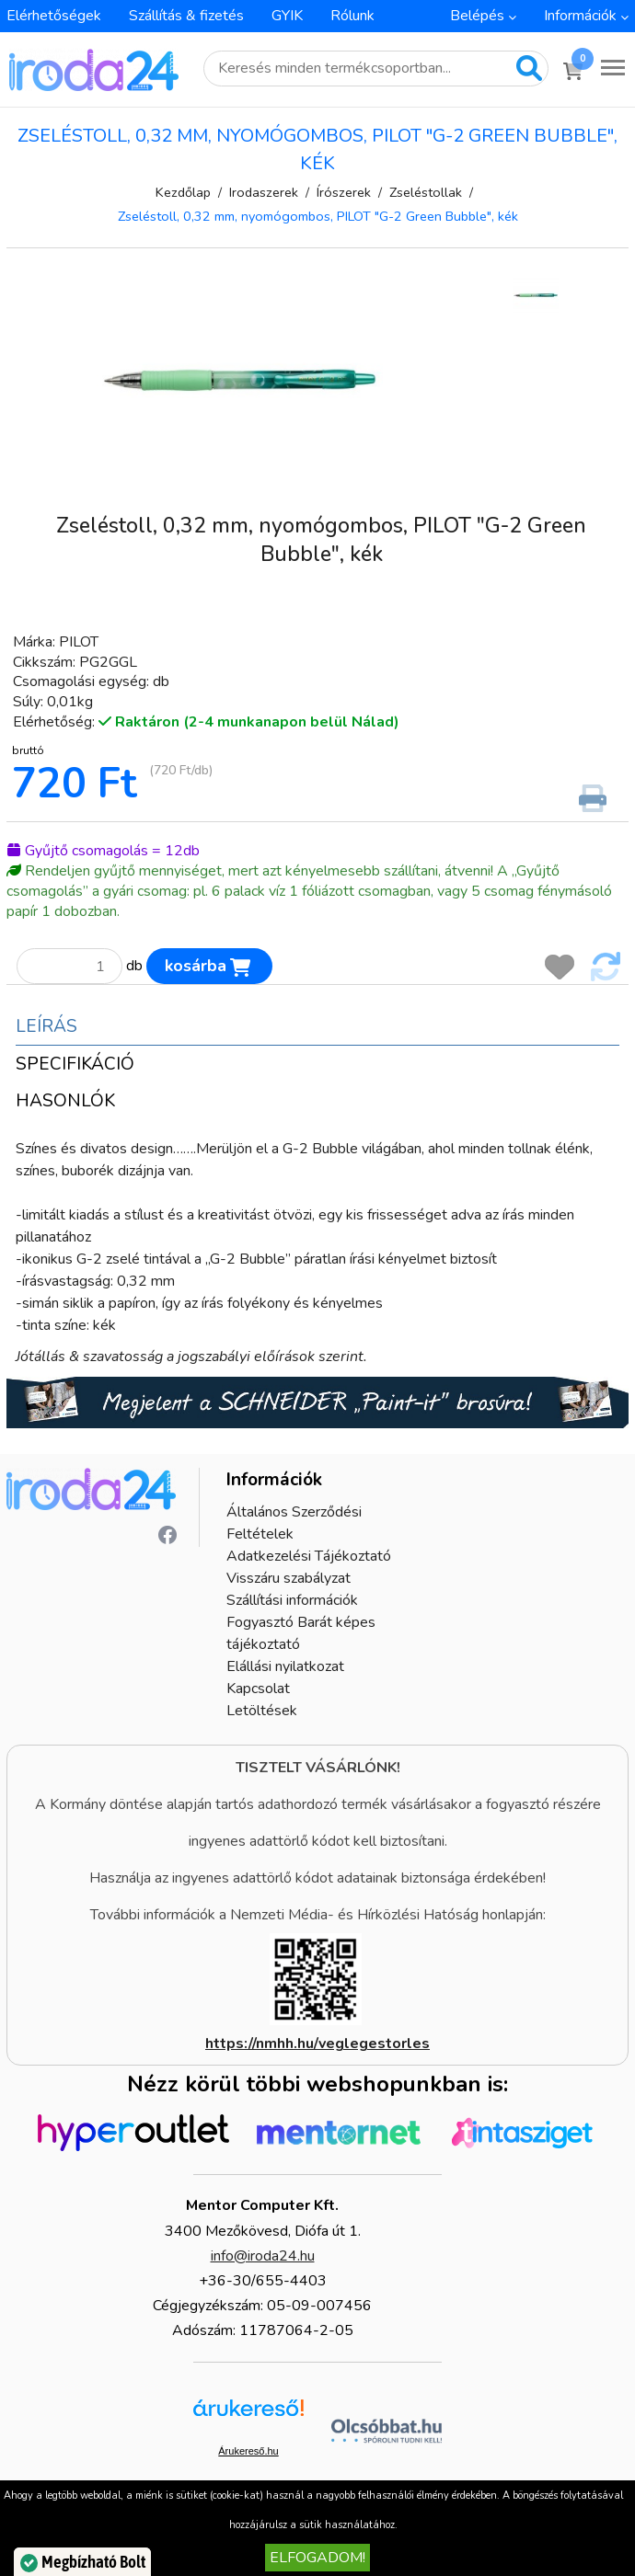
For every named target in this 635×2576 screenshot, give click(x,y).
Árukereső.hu (248, 2450)
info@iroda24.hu (263, 2256)
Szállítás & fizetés (186, 16)
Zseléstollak (425, 192)
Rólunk (352, 16)
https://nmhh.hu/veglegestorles (317, 2043)
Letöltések (261, 1710)
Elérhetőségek (53, 16)
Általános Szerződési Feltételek (294, 1523)
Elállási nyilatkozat (285, 1666)
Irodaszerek (263, 192)
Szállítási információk (292, 1600)
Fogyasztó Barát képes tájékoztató (300, 1633)
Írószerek (344, 192)
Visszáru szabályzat (288, 1578)
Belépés (477, 16)
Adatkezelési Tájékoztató (308, 1556)
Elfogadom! (317, 2557)
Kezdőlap (183, 192)
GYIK (287, 16)
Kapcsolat (258, 1688)
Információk (580, 16)
